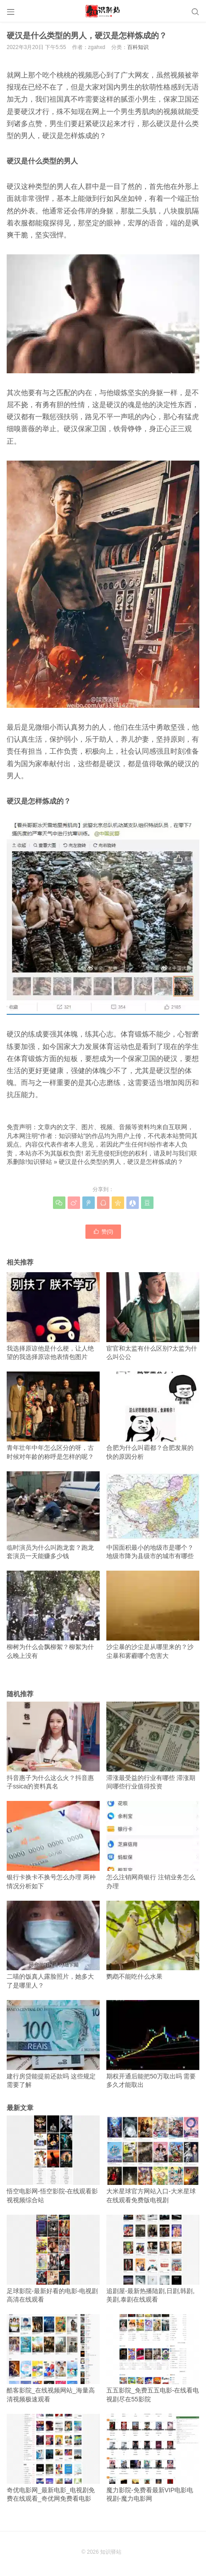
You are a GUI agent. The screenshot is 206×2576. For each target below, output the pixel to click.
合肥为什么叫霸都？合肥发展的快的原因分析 (152, 1416)
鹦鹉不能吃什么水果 (152, 1940)
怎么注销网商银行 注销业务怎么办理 (152, 1845)
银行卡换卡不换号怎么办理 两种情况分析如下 (53, 1845)
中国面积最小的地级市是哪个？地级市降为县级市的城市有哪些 (152, 1515)
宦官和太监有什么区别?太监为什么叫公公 (152, 1316)
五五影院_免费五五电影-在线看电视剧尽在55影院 (152, 2358)
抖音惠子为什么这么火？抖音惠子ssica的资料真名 (53, 1746)
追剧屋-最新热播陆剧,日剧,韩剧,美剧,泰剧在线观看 (152, 2259)
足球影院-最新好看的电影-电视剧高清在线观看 (53, 2259)
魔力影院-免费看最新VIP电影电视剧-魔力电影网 (152, 2458)
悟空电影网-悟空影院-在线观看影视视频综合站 (53, 2159)
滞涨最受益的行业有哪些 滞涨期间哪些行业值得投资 (152, 1746)
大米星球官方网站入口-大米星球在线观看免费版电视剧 (152, 2159)
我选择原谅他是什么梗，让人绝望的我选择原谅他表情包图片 (53, 1316)
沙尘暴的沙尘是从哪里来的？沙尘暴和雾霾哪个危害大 (152, 1615)
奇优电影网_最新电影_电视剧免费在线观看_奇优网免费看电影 (53, 2458)
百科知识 (138, 47)
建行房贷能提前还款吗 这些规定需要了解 (53, 2044)
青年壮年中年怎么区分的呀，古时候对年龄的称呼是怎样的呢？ (53, 1416)
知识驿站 (39, 1161)
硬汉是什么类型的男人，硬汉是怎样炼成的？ (121, 1161)
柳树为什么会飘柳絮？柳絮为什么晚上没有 (53, 1615)
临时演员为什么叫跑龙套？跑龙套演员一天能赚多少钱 (53, 1515)
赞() (103, 1231)
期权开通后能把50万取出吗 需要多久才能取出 (152, 2044)
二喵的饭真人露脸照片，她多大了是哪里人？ (53, 1945)
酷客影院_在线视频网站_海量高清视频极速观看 (53, 2358)
